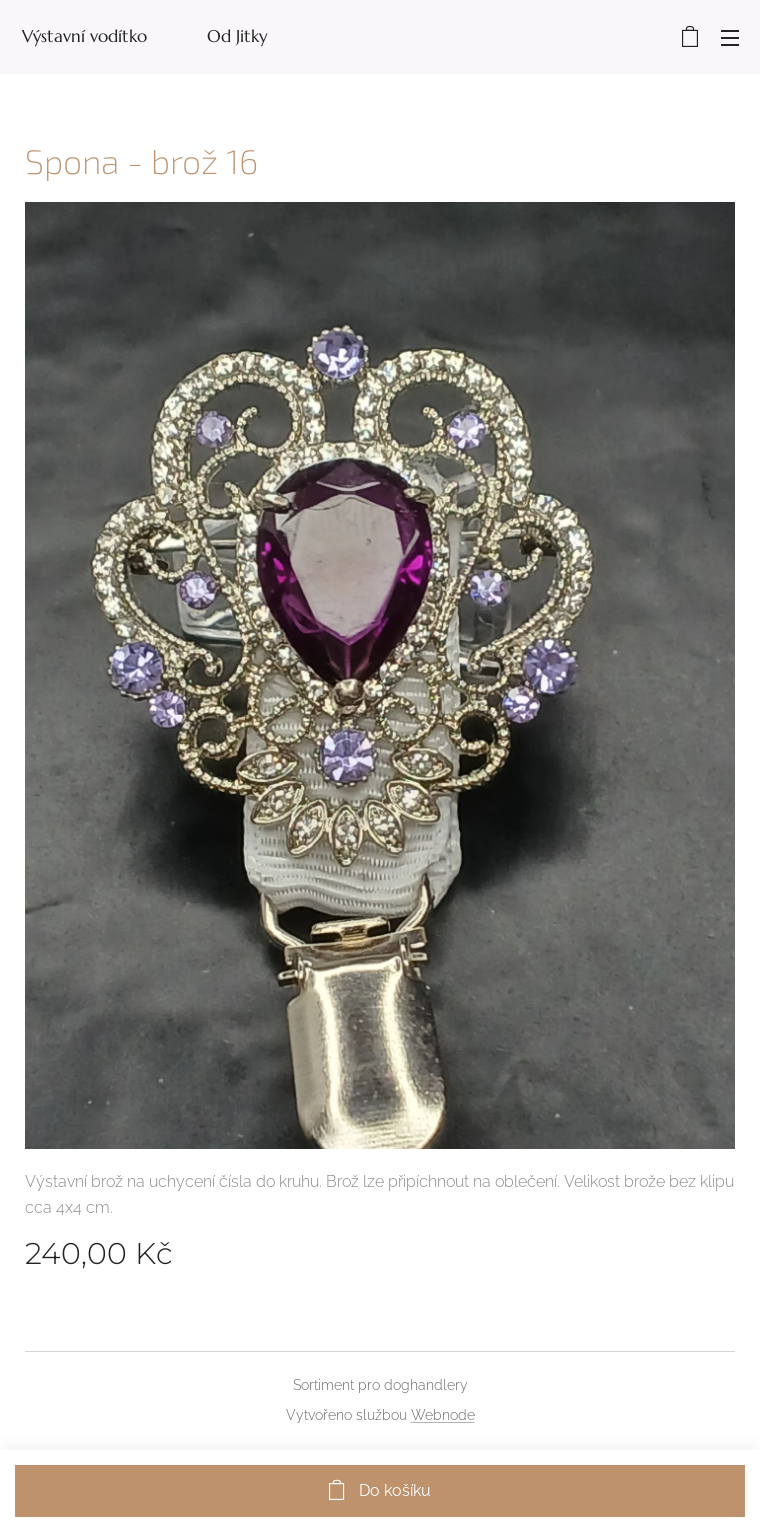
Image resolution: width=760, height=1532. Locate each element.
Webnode (443, 1415)
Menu (730, 38)
